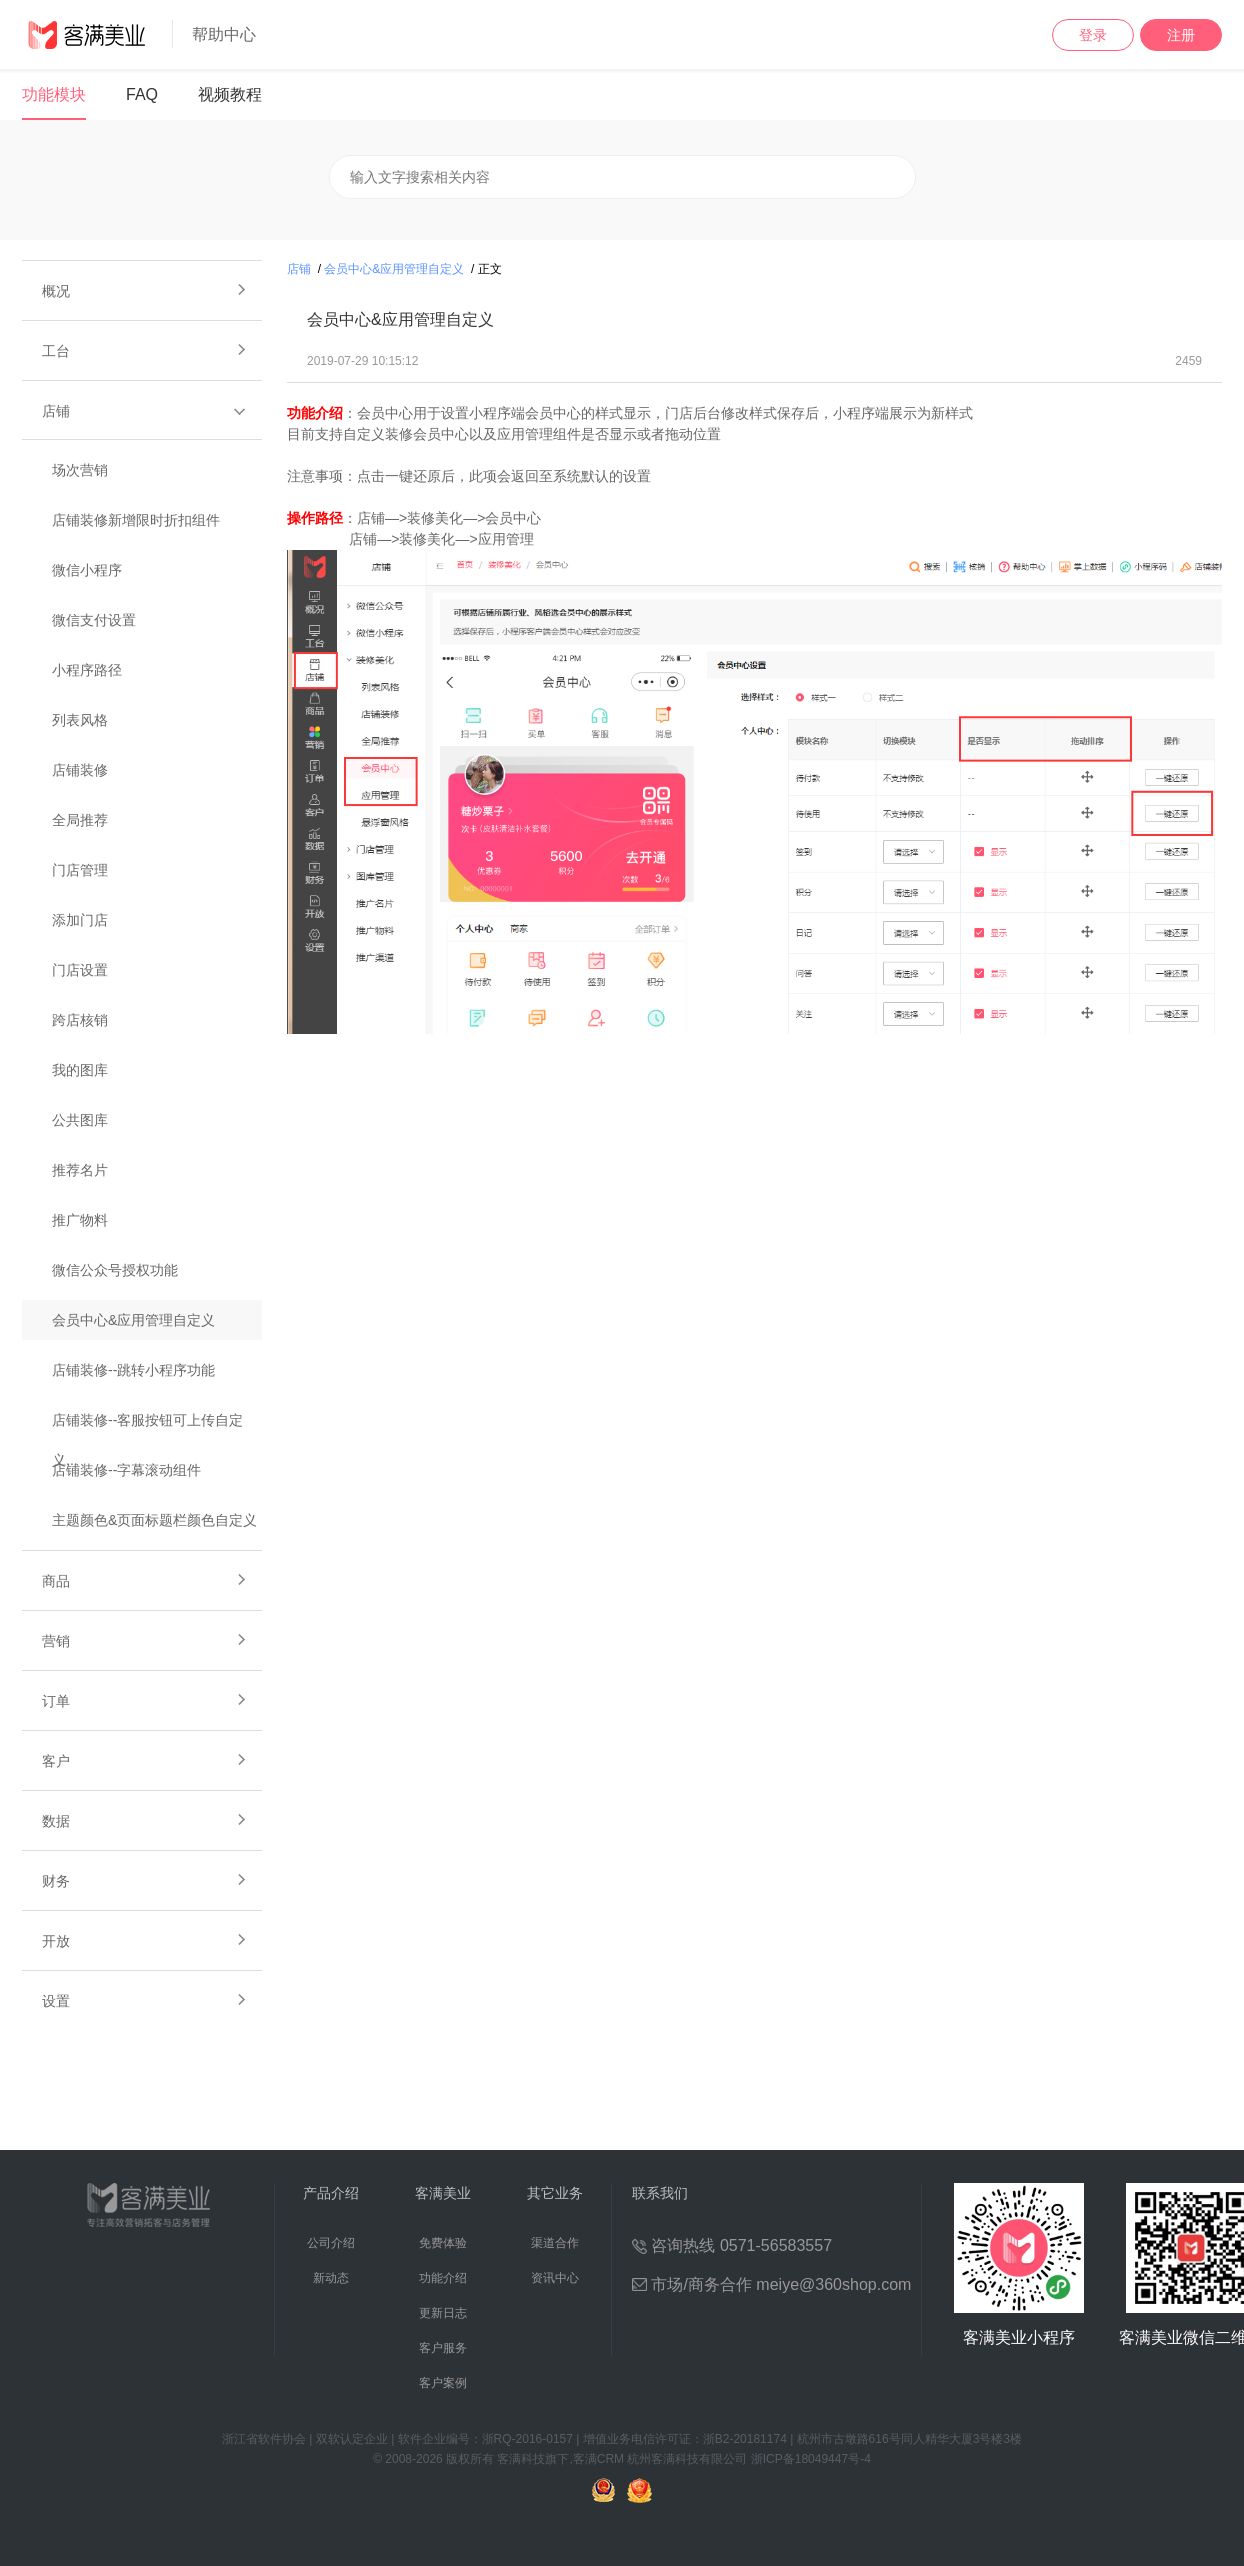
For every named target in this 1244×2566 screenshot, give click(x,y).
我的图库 (80, 1070)
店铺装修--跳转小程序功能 (133, 1370)
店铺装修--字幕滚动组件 (126, 1470)
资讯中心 (555, 2278)
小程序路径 (87, 670)
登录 (1093, 35)
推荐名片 (80, 1170)
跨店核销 (80, 1020)
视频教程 (230, 94)
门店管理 (80, 870)
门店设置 (80, 970)
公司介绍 (331, 2243)
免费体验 (443, 2243)
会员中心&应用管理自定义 (133, 1320)
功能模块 (54, 94)
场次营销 (80, 470)
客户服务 (443, 2348)
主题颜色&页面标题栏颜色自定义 (154, 1520)
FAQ (142, 94)
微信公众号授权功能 (115, 1270)
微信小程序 (87, 570)
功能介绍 (443, 2278)
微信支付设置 (94, 620)
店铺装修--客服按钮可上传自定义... (147, 1426)
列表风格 (80, 720)
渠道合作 (555, 2243)
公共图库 (80, 1120)
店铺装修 (80, 770)
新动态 (331, 2278)
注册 (1181, 35)
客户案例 (443, 2383)
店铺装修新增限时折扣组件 (136, 520)
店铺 (300, 269)
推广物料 (80, 1220)
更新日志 (443, 2313)
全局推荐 (80, 820)
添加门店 (80, 920)
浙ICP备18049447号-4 (811, 2459)
